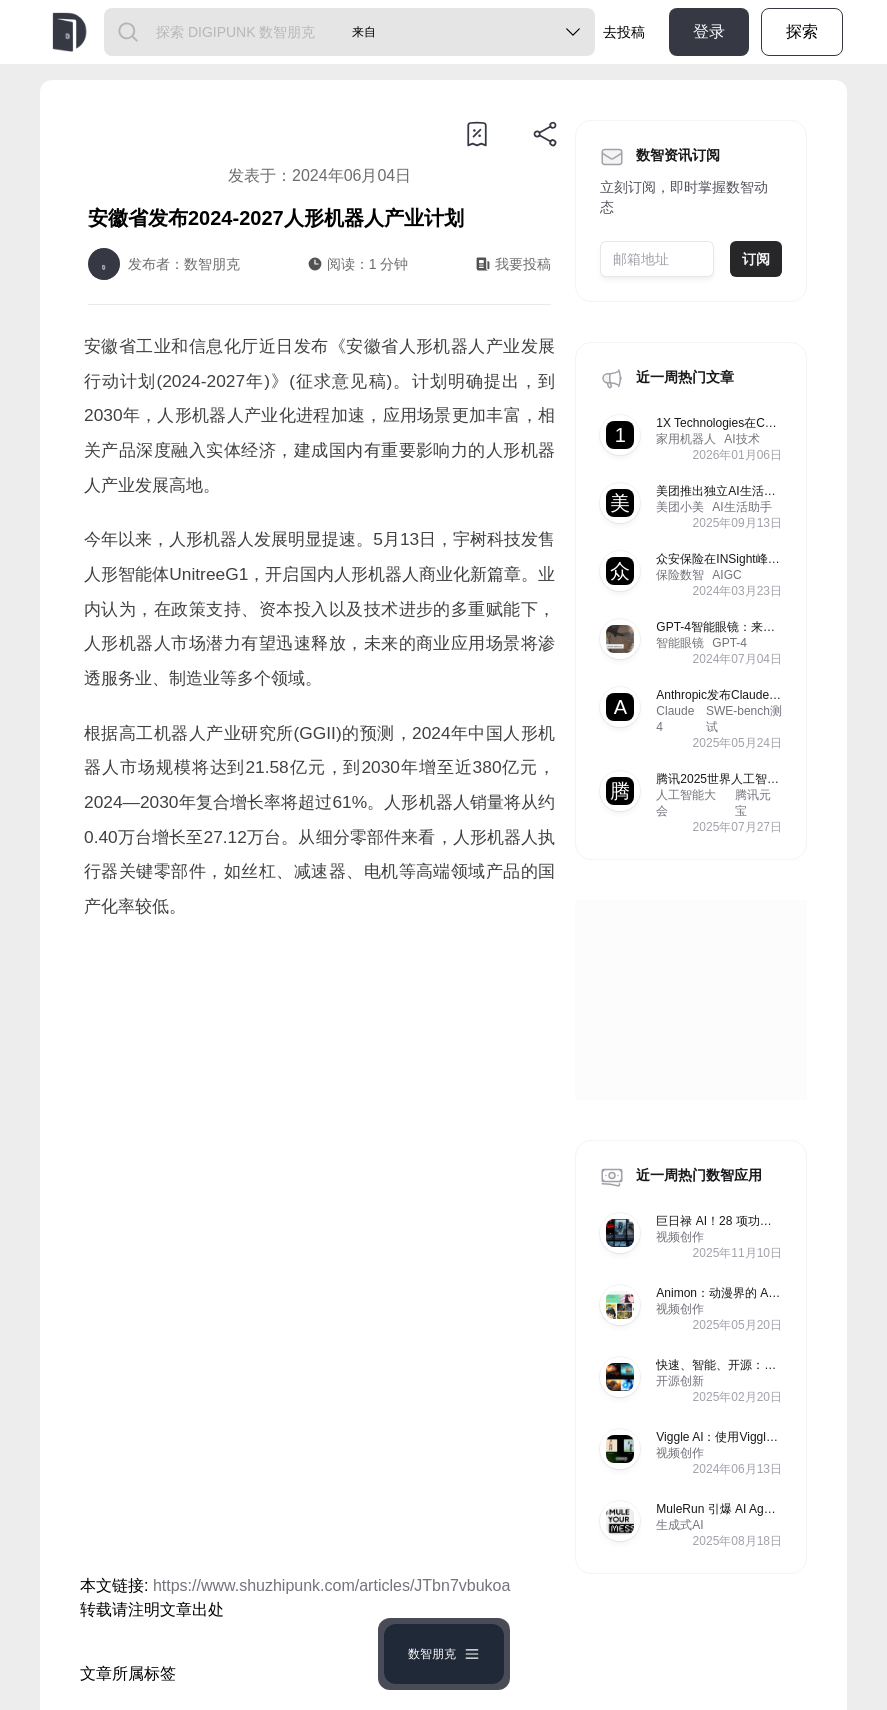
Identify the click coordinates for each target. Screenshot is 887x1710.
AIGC (726, 575)
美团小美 (680, 507)
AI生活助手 (741, 507)
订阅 (756, 259)
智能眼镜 (680, 643)
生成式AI (679, 1525)
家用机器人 (686, 439)
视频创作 (680, 1237)
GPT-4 (729, 643)
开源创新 (680, 1381)
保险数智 (680, 575)
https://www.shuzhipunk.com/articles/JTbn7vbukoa (332, 1585)
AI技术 (741, 439)
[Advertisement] (319, 1104)
